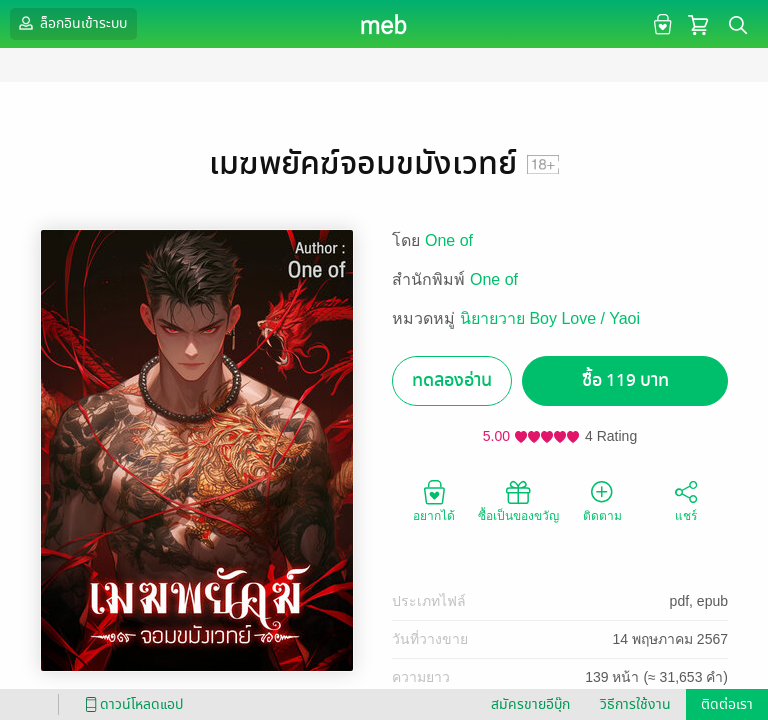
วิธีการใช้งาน (635, 704)
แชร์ (686, 500)
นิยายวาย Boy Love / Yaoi (550, 318)
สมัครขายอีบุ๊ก (530, 704)
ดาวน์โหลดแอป (131, 704)
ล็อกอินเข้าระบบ (71, 23)
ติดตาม (602, 500)
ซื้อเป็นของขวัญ (518, 500)
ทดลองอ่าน (452, 380)
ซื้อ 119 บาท (625, 380)
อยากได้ (434, 500)
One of (449, 240)
